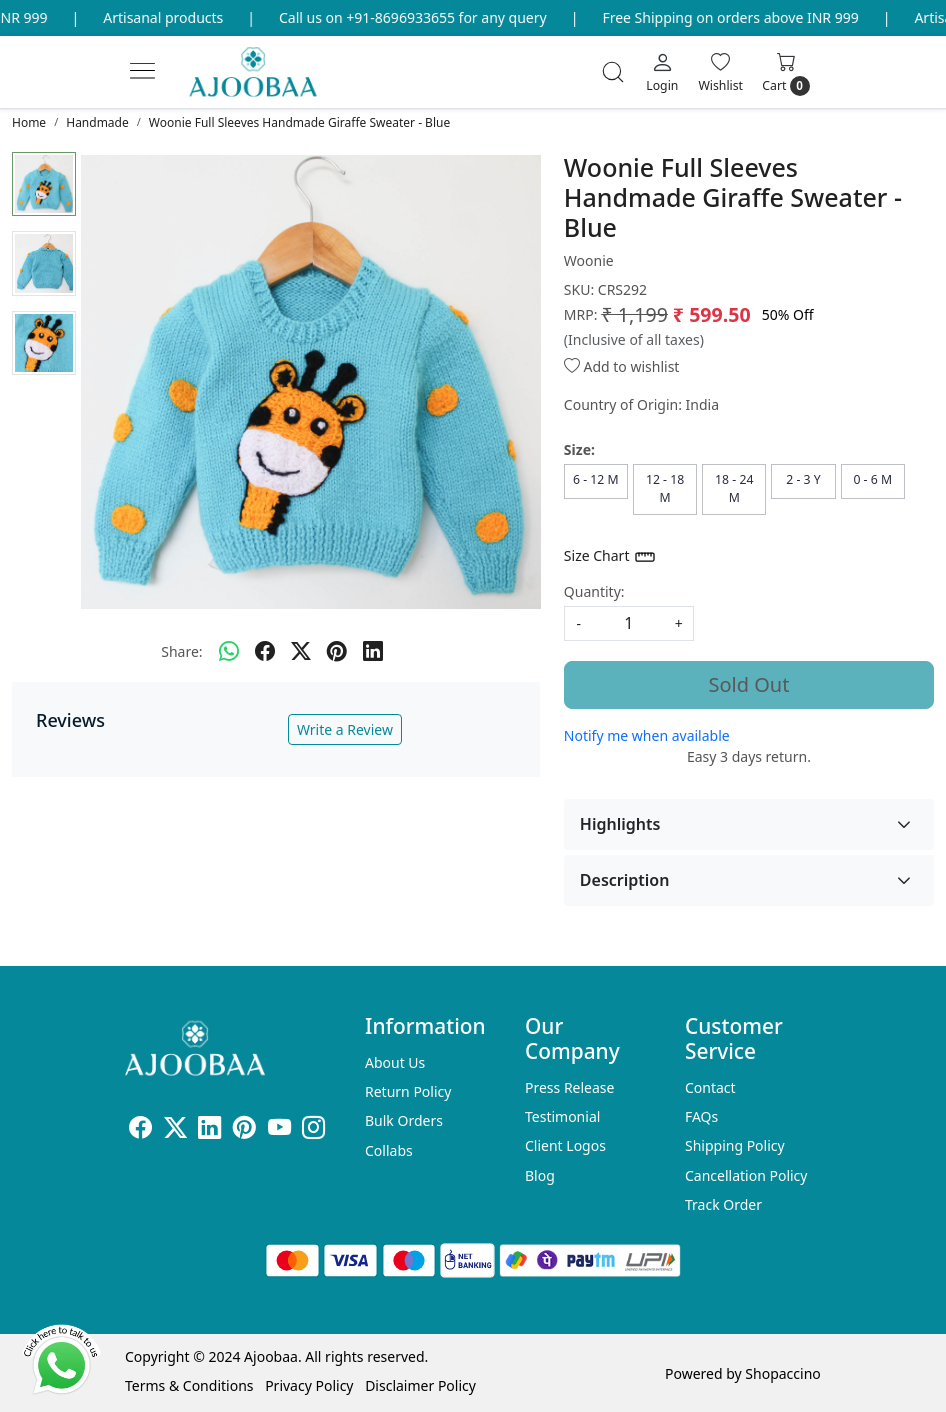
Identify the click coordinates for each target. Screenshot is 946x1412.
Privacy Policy (309, 1385)
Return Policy (408, 1091)
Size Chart (610, 557)
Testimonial (562, 1116)
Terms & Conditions (189, 1385)
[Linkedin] (209, 1130)
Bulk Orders (404, 1120)
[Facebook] (140, 1130)
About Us (395, 1062)
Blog (540, 1175)
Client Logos (565, 1145)
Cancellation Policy (746, 1175)
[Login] (662, 72)
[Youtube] (279, 1130)
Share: (181, 651)
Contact (710, 1087)
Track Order (723, 1204)
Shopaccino (782, 1373)
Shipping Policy (735, 1145)
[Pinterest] (244, 1130)
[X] (175, 1130)
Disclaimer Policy (420, 1385)
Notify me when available (647, 735)
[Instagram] (313, 1130)
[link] (613, 72)
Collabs (389, 1150)
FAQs (701, 1116)
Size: (579, 449)
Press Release (570, 1087)
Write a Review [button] (345, 729)
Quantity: (594, 591)
